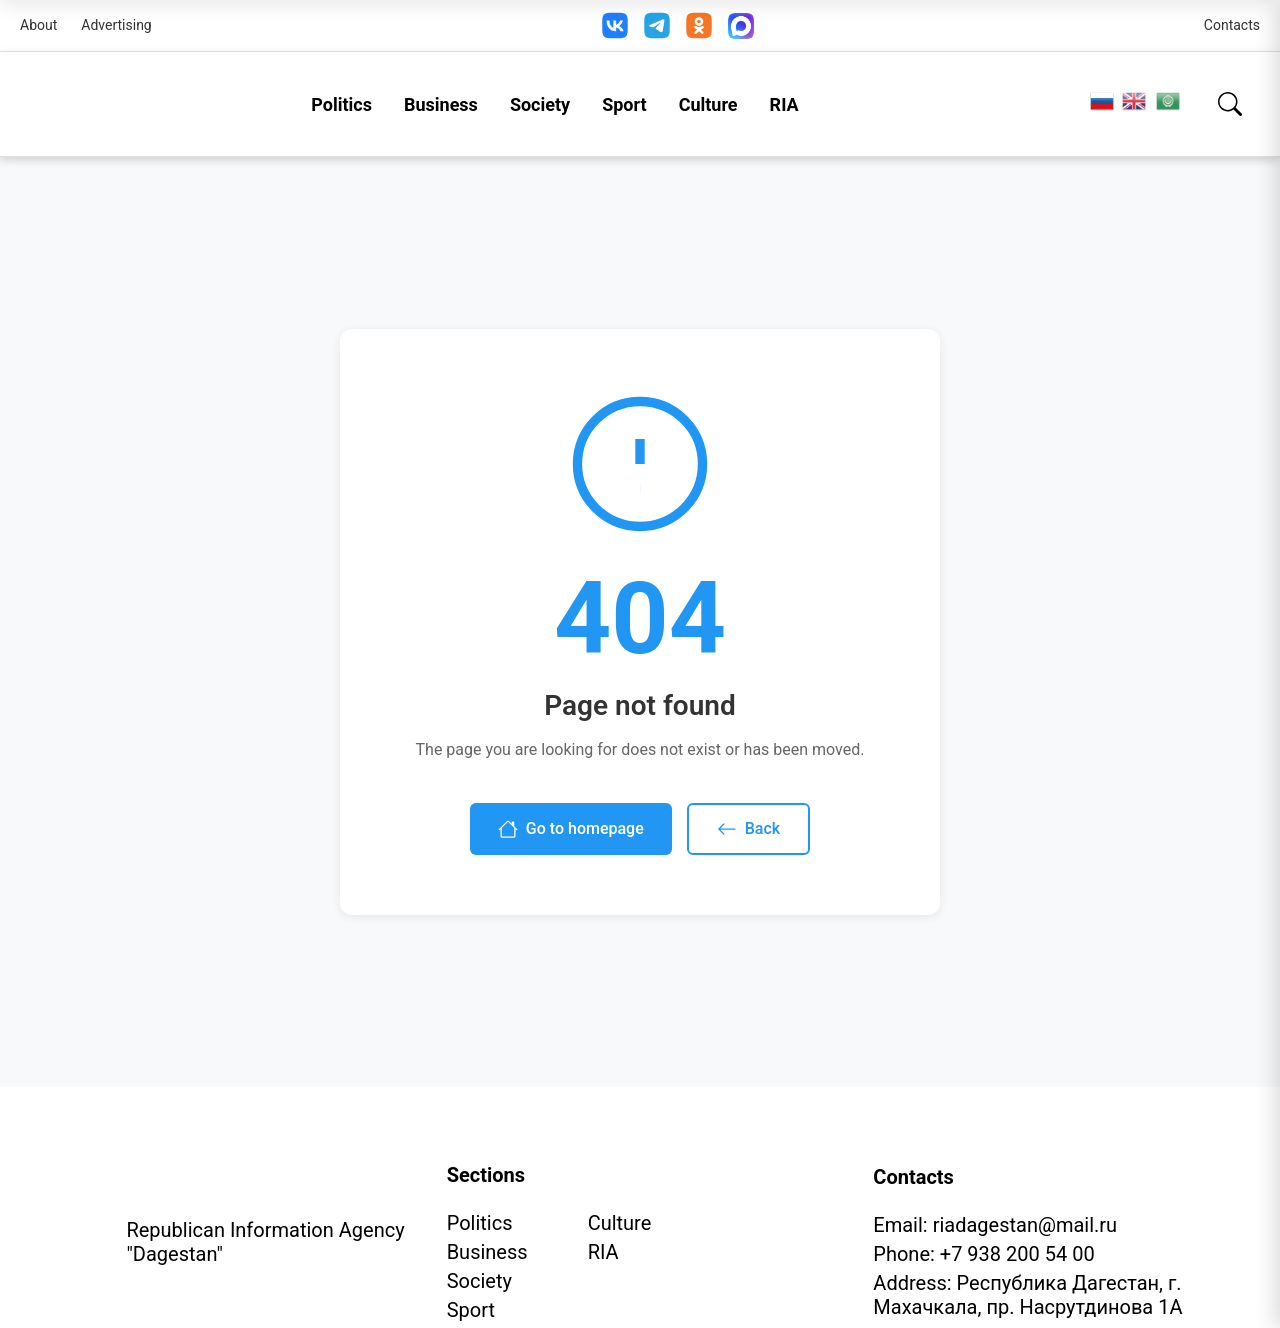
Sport (624, 104)
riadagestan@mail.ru (1025, 1225)
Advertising (116, 25)
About (38, 25)
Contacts (1232, 25)
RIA (784, 104)
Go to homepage (571, 829)
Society (540, 104)
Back (748, 829)
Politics (341, 104)
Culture (708, 104)
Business (441, 104)
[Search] (1230, 104)
